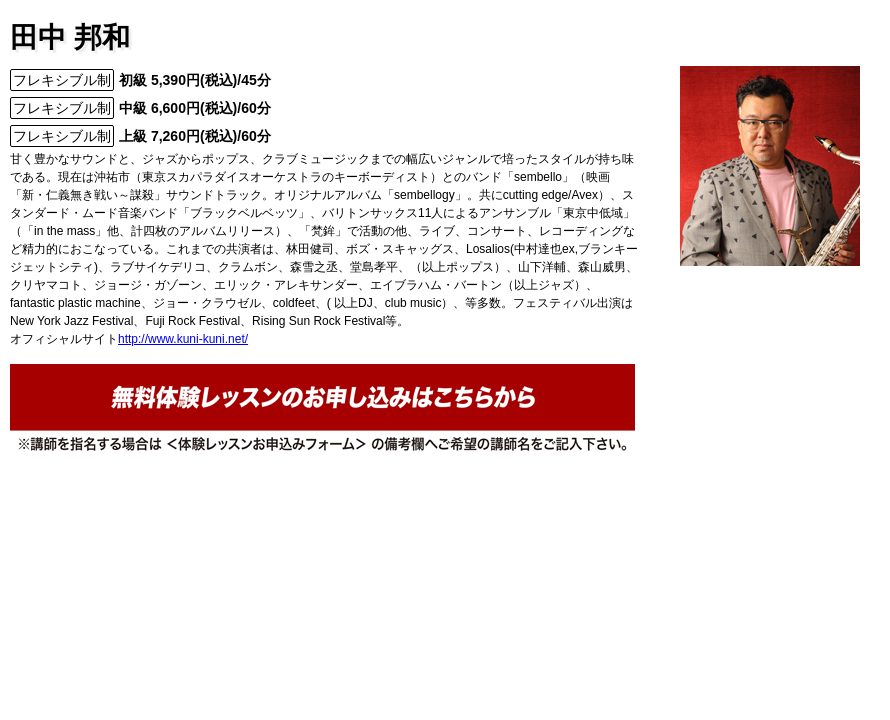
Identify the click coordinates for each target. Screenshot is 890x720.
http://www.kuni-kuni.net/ (183, 339)
